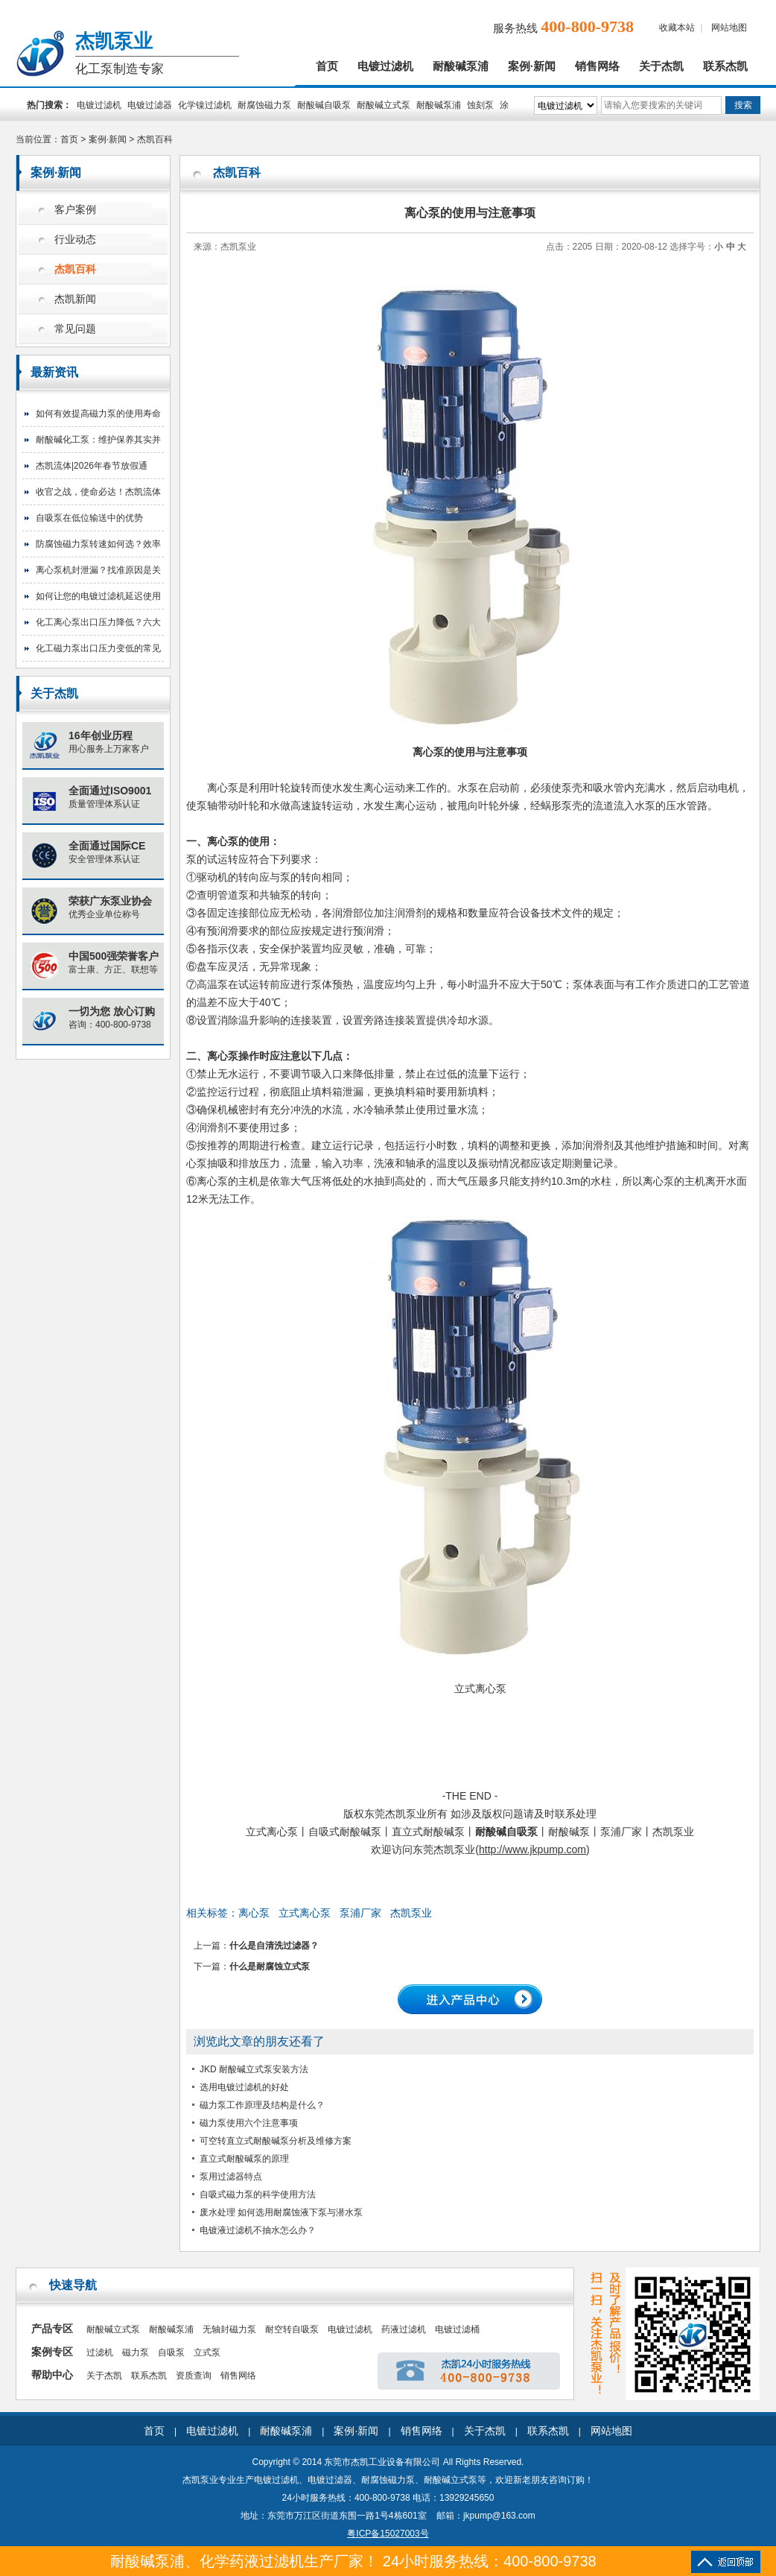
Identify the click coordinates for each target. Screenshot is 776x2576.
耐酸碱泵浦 (461, 66)
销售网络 (597, 66)
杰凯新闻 (75, 299)
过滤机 (99, 2352)
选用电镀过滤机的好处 (244, 2087)
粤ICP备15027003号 (387, 2533)
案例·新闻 (532, 66)
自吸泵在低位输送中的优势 (89, 518)
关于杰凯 (661, 66)
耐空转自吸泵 (292, 2329)
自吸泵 (171, 2352)
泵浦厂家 (360, 1913)
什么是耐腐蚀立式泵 (269, 1966)
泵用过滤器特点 (231, 2176)
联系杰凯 (725, 66)
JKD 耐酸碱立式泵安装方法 (254, 2069)
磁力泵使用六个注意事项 (249, 2123)
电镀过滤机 (385, 66)
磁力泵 (135, 2352)
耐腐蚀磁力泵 (264, 105)
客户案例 (75, 209)
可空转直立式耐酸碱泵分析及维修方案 (276, 2141)
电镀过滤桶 (457, 2329)
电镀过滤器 (149, 105)
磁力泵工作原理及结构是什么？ (262, 2105)
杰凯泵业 (411, 1913)
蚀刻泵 (480, 105)
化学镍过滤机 (205, 105)
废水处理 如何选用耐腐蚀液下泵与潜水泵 (281, 2212)
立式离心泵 (305, 1913)
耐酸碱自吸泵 (324, 105)
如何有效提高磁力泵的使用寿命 (98, 413)
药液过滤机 (403, 2329)
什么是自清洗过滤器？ (274, 1945)
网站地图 (729, 27)
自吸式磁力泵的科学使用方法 (258, 2194)
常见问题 (75, 329)
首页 (327, 66)
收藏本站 (677, 27)
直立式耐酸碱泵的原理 (244, 2158)
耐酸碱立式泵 (383, 105)
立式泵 (207, 2352)
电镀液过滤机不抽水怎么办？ (258, 2230)
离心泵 (254, 1913)
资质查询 (194, 2375)
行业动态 (75, 239)
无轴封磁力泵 (229, 2329)
